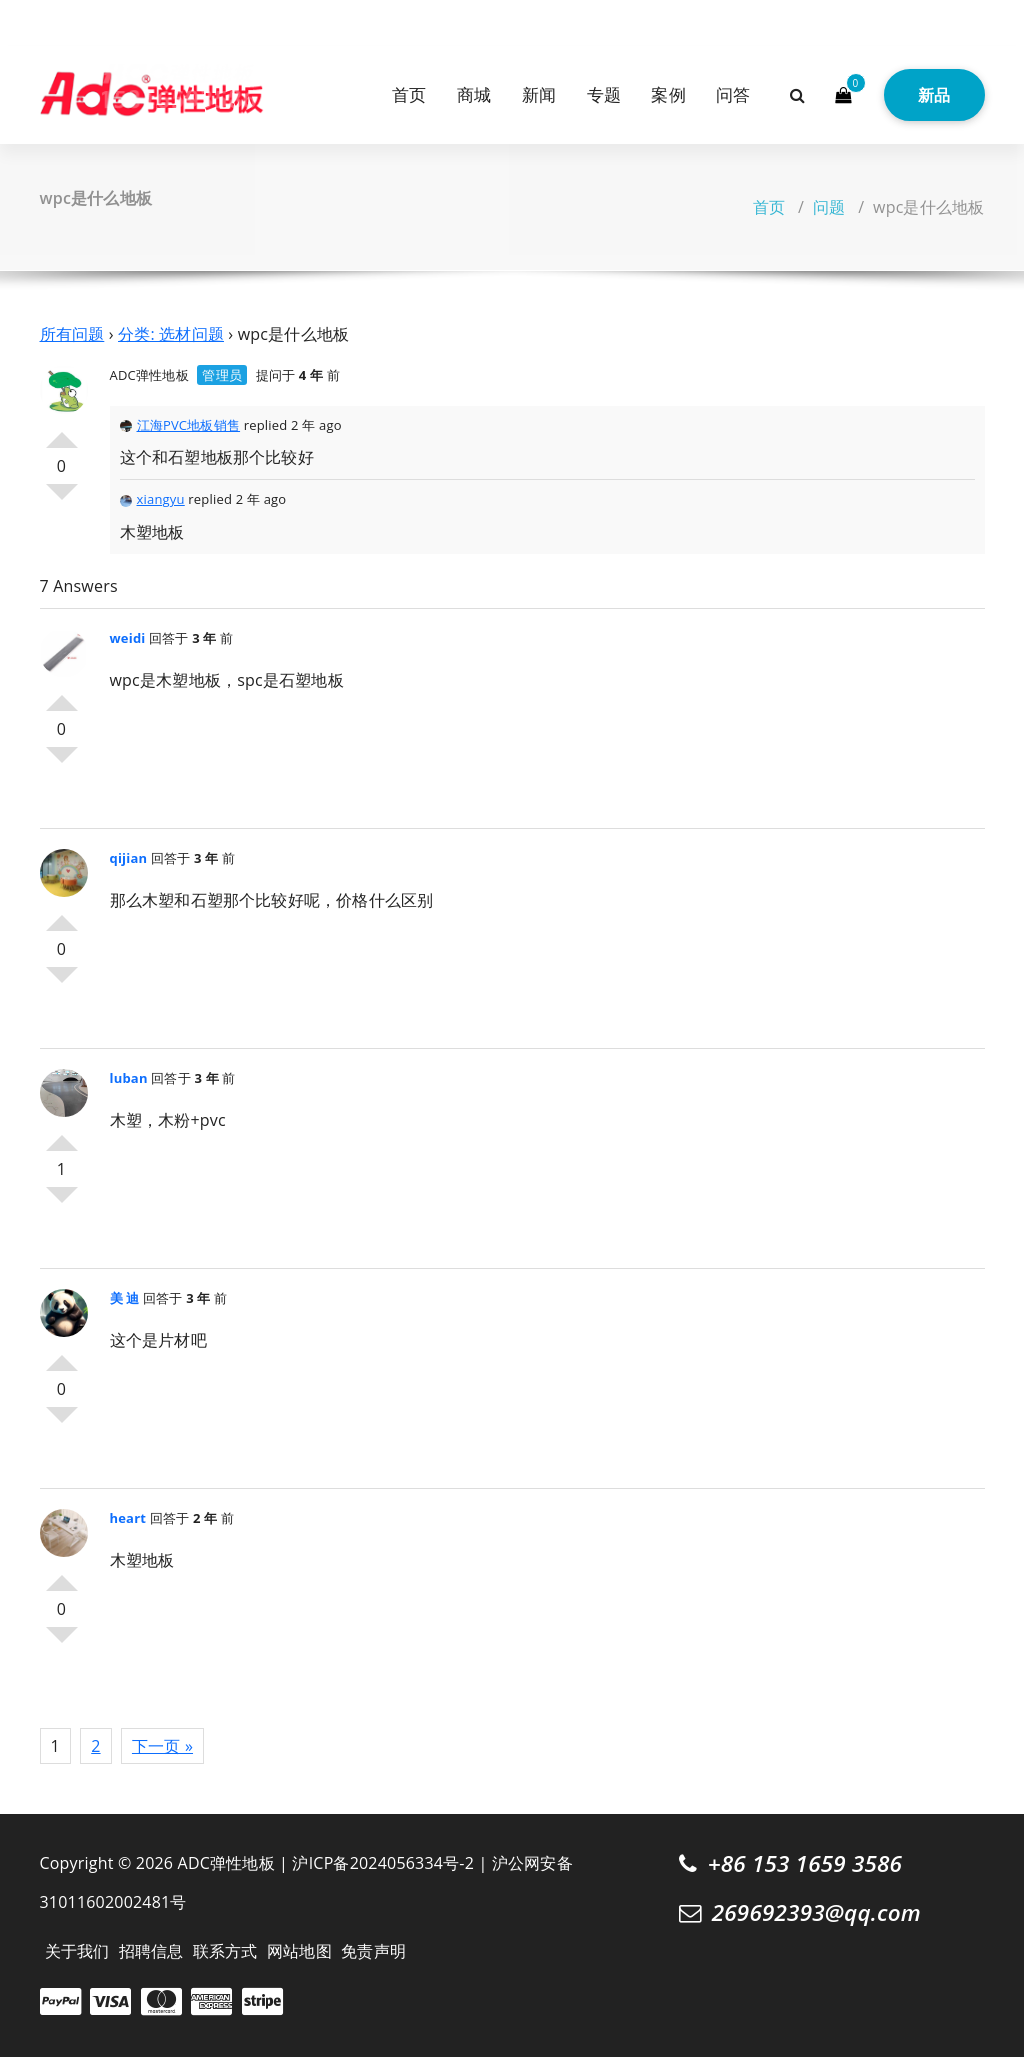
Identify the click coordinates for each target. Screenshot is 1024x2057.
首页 (409, 94)
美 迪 (125, 1298)
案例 (668, 94)
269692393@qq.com (816, 1912)
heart (128, 1518)
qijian (129, 858)
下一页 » (162, 1746)
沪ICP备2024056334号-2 (383, 1863)
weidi (128, 638)
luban (129, 1078)
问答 (733, 94)
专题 (604, 94)
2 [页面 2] (95, 1746)
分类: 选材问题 (171, 334)
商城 (474, 94)
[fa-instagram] (78, 20)
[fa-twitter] (46, 20)
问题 (829, 207)
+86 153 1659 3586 (805, 1863)
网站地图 (299, 1951)
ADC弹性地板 (149, 375)
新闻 (539, 94)
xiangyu (152, 499)
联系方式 (225, 1951)
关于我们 (77, 1951)
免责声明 (373, 1951)
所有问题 (72, 334)
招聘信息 (151, 1951)
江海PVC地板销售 (180, 425)
